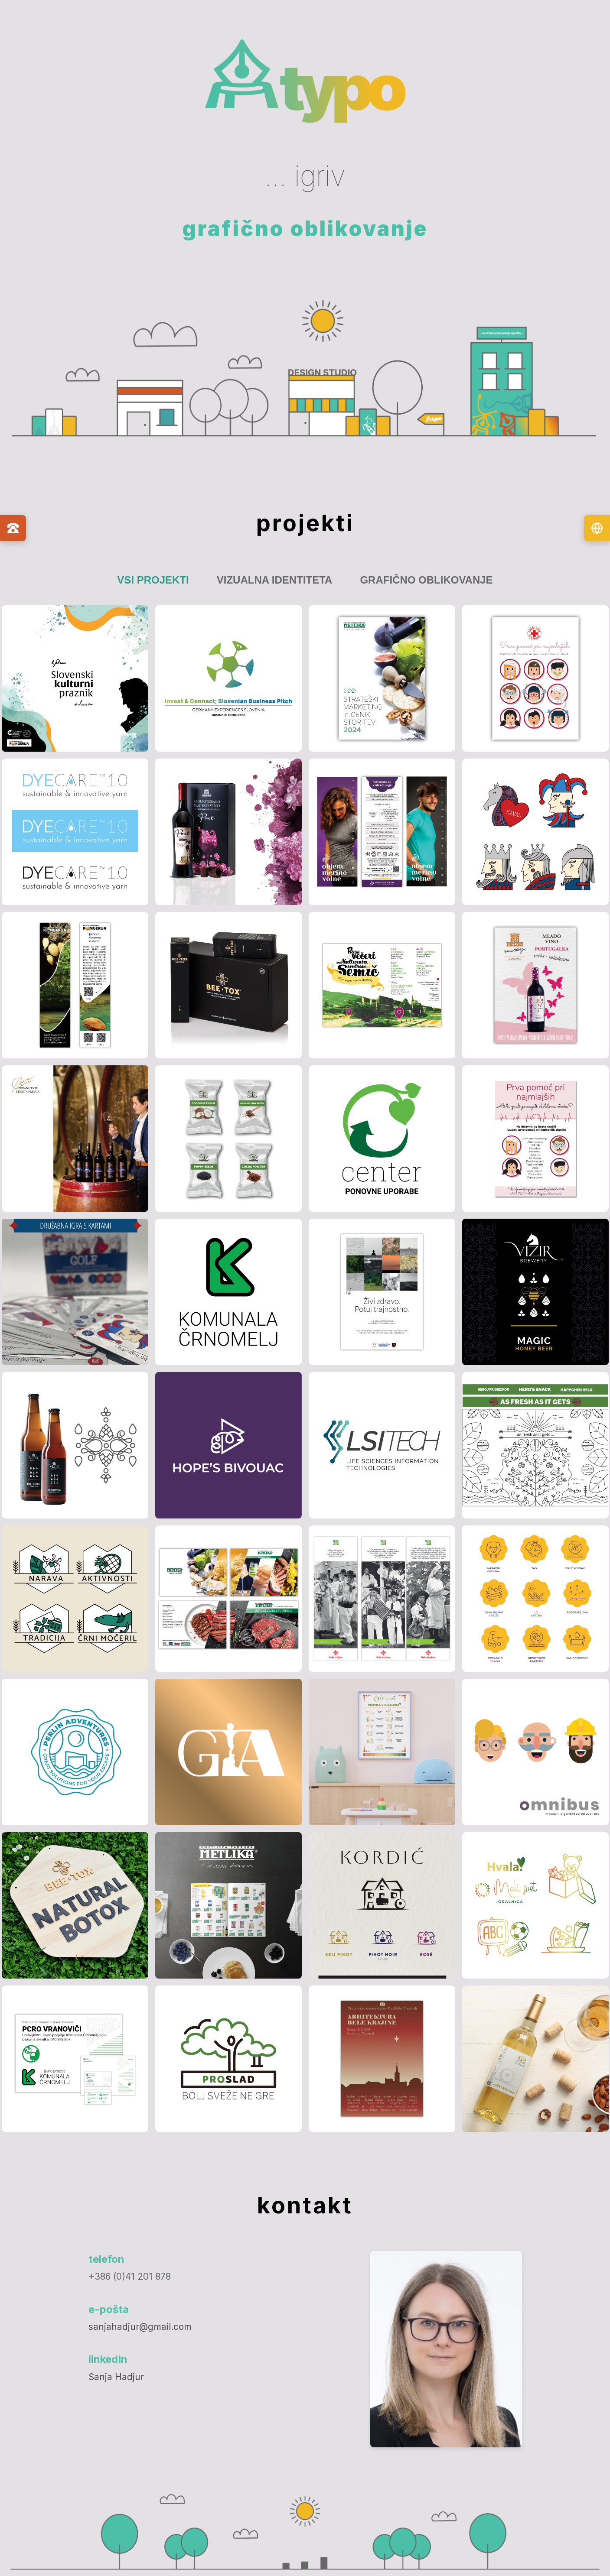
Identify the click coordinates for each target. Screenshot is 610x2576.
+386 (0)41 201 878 (129, 2276)
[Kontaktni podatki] (13, 528)
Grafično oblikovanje (426, 580)
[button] (75, 678)
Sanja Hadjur (116, 2377)
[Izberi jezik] (597, 528)
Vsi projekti (153, 580)
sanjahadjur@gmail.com (140, 2326)
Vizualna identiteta (275, 580)
